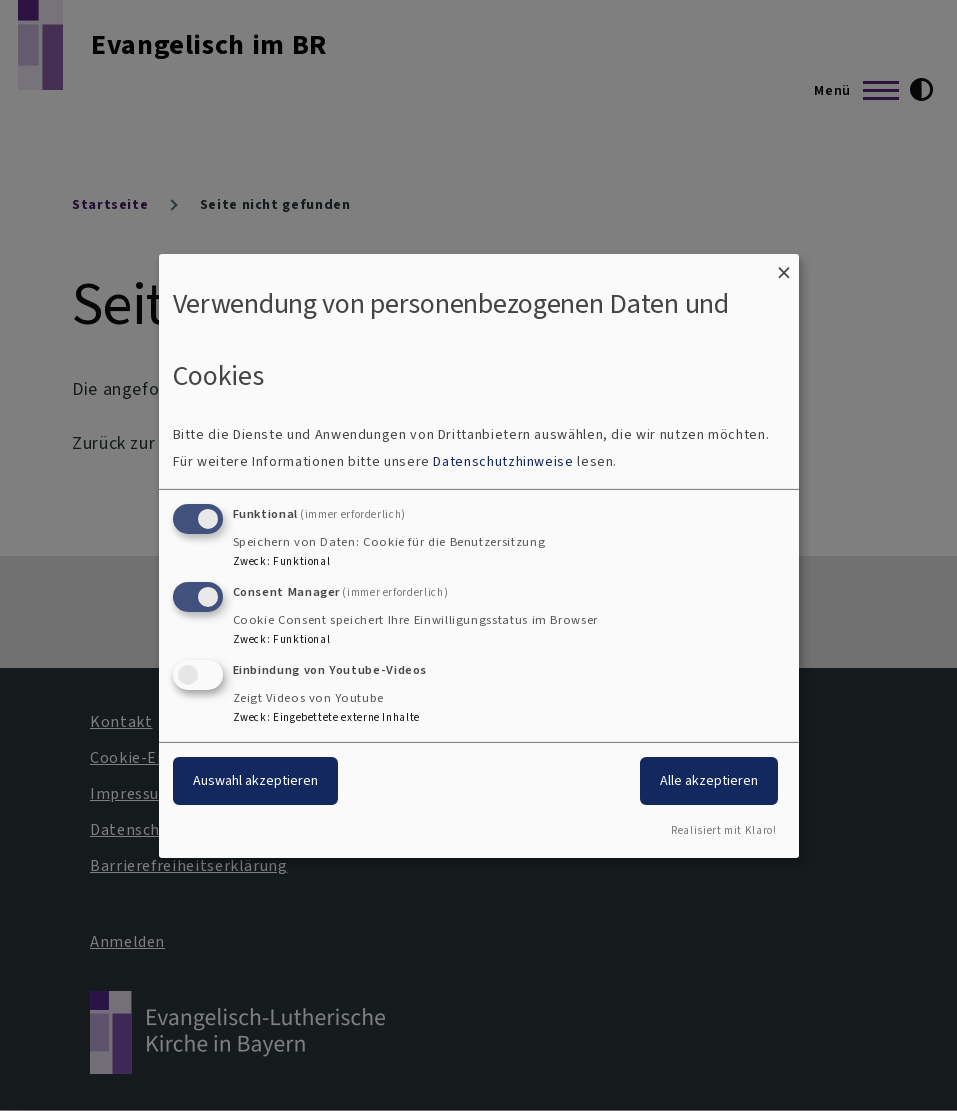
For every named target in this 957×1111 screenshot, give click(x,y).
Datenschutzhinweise (503, 461)
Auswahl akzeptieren (255, 780)
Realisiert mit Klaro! (723, 830)
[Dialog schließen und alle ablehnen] (784, 265)
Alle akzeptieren (709, 780)
